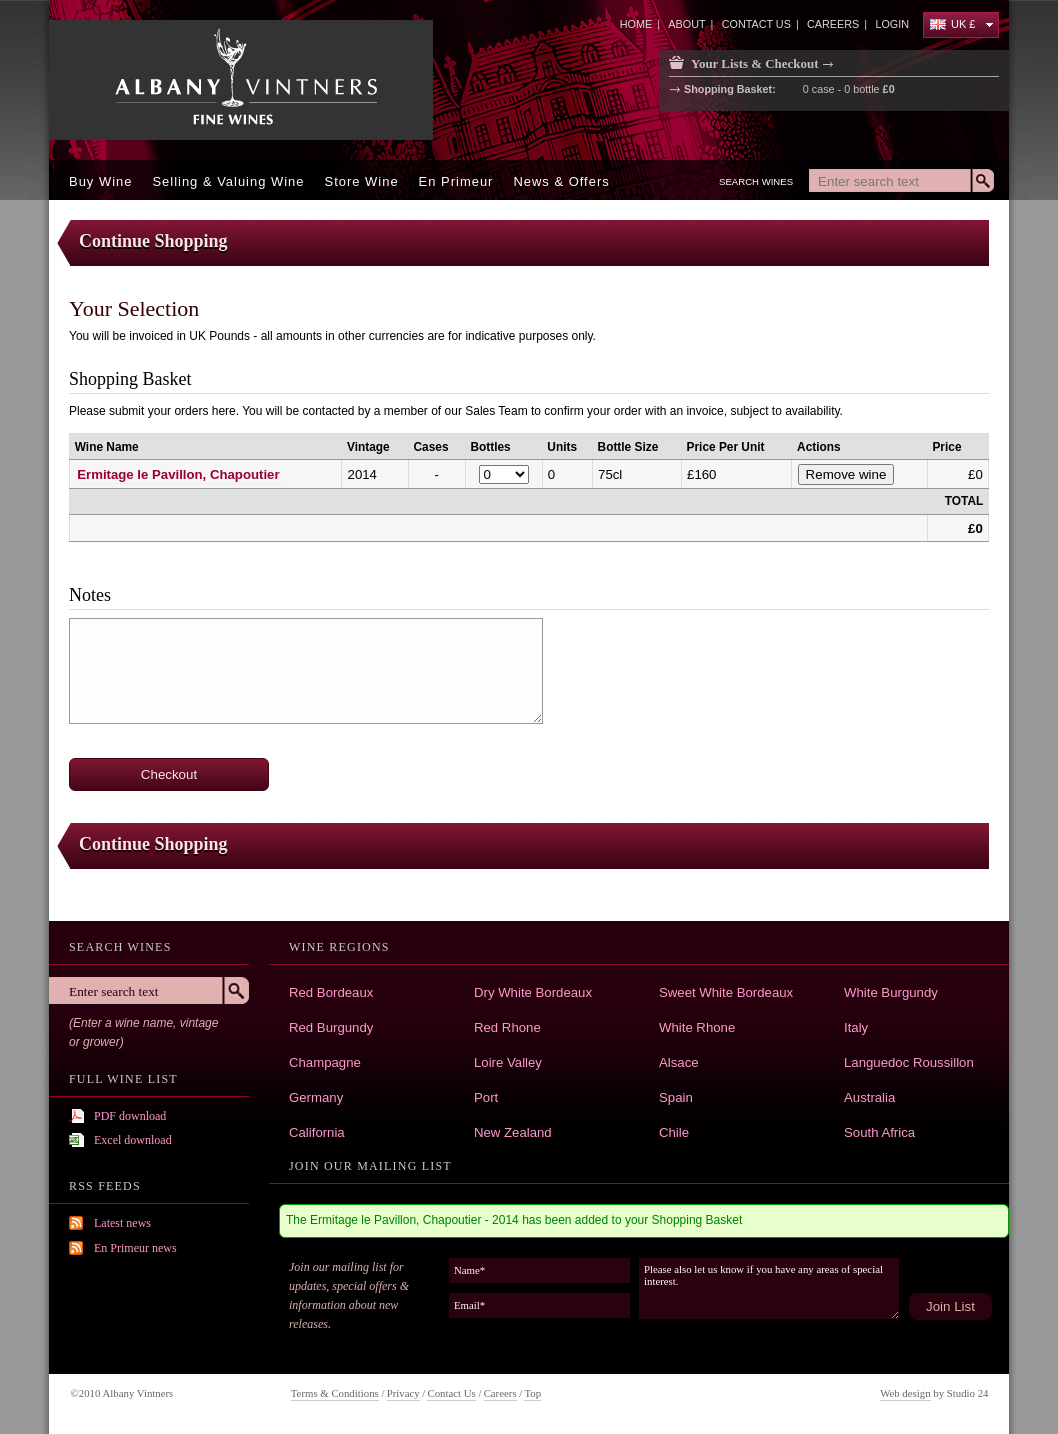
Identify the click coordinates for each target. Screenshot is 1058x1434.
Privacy (403, 1393)
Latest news (122, 1223)
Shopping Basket (130, 379)
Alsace (679, 1062)
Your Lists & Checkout (755, 63)
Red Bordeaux (331, 992)
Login (892, 24)
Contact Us (451, 1393)
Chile (674, 1132)
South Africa (879, 1132)
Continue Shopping (153, 241)
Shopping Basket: (730, 90)
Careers (500, 1393)
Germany (316, 1097)
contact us (756, 24)
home (636, 24)
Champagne (325, 1062)
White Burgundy (891, 992)
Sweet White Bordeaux (726, 992)
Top (532, 1393)
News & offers (561, 181)
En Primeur (456, 181)
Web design (905, 1393)
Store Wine (362, 181)
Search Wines (756, 181)
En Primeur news (135, 1248)
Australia (869, 1097)
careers (833, 24)
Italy (856, 1027)
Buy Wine (100, 181)
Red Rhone (507, 1027)
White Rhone (697, 1027)
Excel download (133, 1140)
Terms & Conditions (335, 1393)
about (686, 24)
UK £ (952, 24)
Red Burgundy (331, 1027)
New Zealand (513, 1132)
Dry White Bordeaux (533, 992)
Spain (676, 1097)
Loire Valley (508, 1062)
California (317, 1132)
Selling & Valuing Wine (228, 181)
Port (486, 1097)
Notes (90, 595)
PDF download (130, 1116)
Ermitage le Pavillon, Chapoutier (178, 474)
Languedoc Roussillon (909, 1062)
